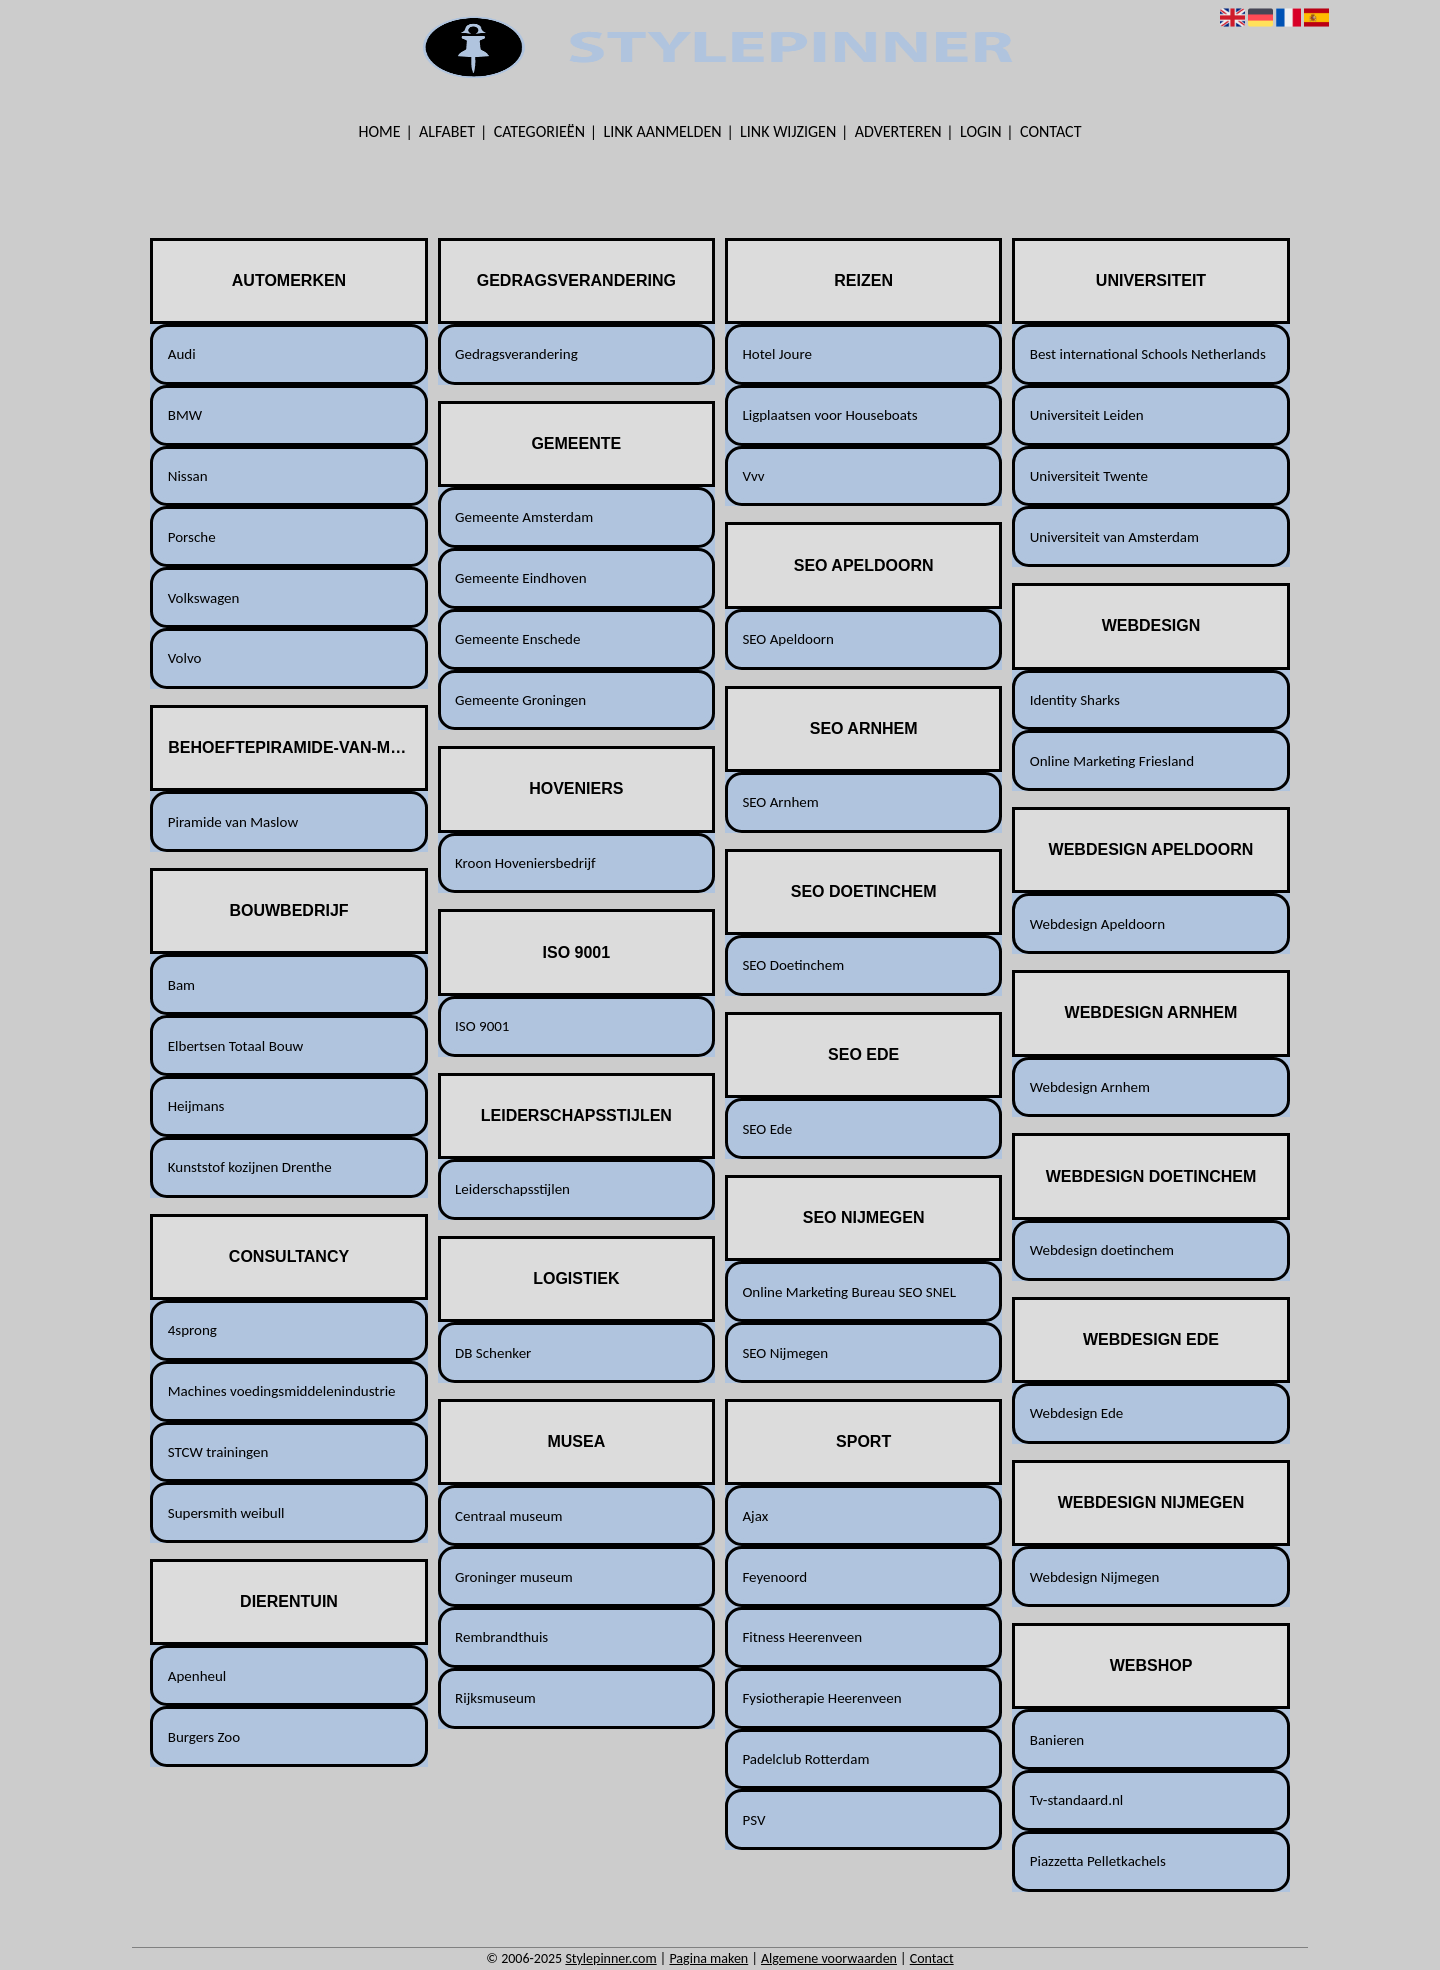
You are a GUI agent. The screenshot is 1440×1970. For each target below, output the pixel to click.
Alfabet (447, 131)
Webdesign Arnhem (1090, 1087)
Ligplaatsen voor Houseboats (829, 415)
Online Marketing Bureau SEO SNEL (849, 1292)
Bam (181, 985)
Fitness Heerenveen (802, 1637)
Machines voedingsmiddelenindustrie (282, 1391)
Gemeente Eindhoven (521, 578)
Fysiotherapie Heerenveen (821, 1698)
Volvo (185, 658)
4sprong (192, 1330)
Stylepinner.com (610, 1958)
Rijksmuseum (495, 1698)
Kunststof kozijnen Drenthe (250, 1167)
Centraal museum (508, 1516)
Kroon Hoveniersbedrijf (525, 863)
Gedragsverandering (516, 354)
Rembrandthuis (501, 1637)
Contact (1050, 131)
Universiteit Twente (1089, 476)
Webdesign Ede (1077, 1413)
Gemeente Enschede (517, 639)
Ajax (755, 1516)
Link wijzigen (788, 131)
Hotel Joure (777, 354)
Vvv (753, 476)
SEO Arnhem (780, 802)
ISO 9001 (482, 1026)
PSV (753, 1820)
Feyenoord (774, 1577)
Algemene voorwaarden (829, 1958)
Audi (182, 354)
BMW (185, 415)
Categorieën (539, 131)
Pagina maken (708, 1958)
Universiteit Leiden (1087, 415)
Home (380, 131)
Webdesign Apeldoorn (1097, 924)
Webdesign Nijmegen (1095, 1577)
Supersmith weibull (226, 1513)
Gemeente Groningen (520, 700)
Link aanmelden (663, 131)
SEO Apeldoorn (788, 639)
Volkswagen (204, 598)
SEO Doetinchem (793, 965)
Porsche (192, 537)
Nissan (188, 476)
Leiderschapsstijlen (512, 1189)
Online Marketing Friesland (1112, 761)
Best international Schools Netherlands (1148, 354)
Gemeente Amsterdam (524, 517)
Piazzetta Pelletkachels (1098, 1861)
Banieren (1057, 1740)
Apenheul (197, 1676)
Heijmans (196, 1106)
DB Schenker (493, 1353)
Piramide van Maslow (233, 822)
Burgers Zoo (204, 1737)
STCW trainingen (218, 1452)
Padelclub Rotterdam (805, 1759)
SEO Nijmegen (785, 1353)
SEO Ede (767, 1129)
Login (980, 131)
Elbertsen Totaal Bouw (236, 1046)
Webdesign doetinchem (1102, 1250)
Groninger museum (514, 1577)
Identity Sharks (1075, 700)
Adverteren (898, 131)
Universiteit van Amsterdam (1114, 537)
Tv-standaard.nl (1077, 1800)
